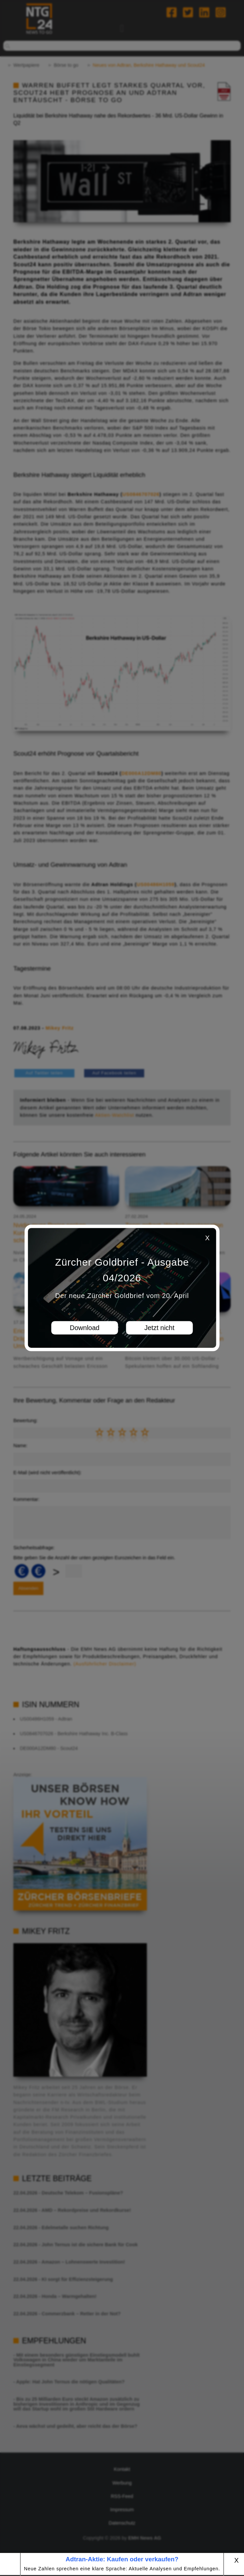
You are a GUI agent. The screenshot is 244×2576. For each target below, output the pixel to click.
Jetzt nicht (159, 1328)
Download (84, 1328)
